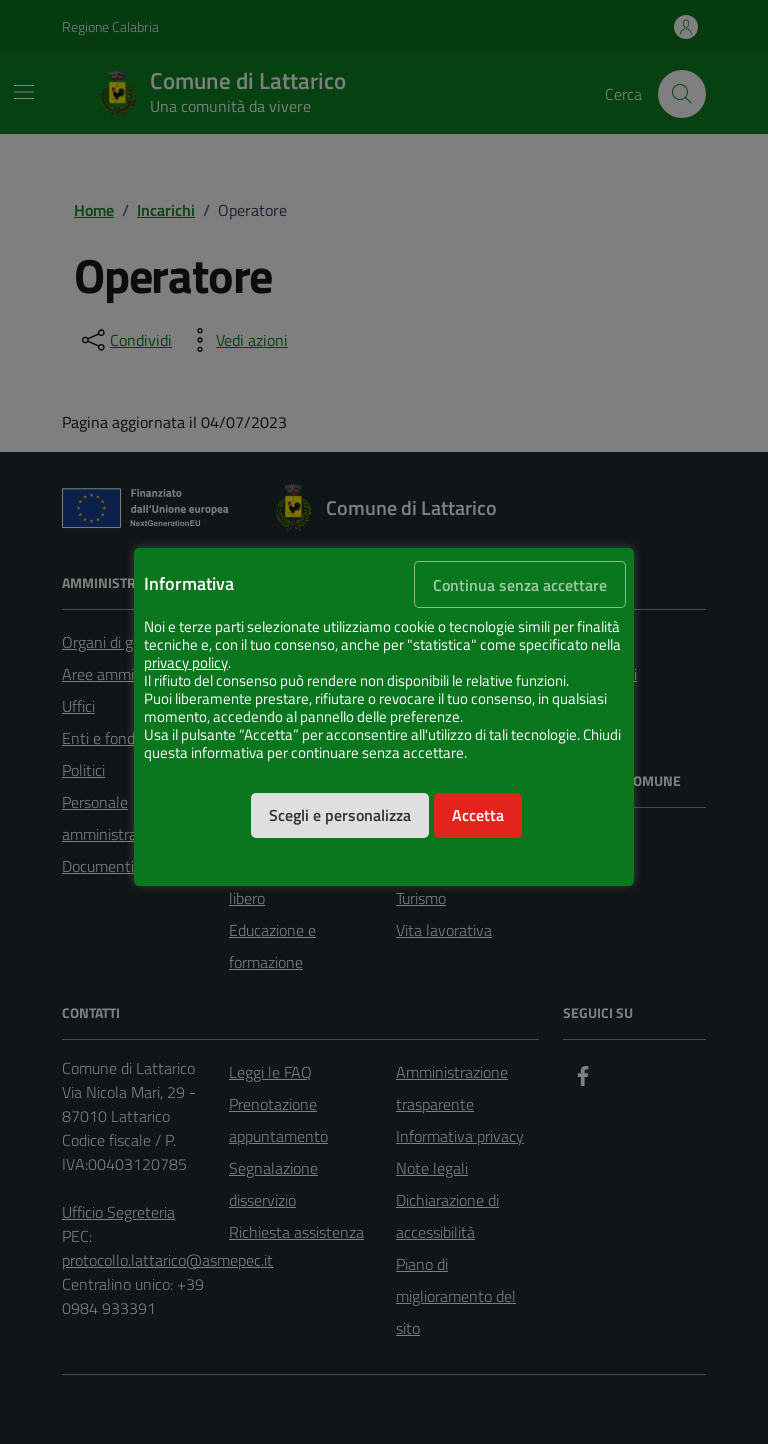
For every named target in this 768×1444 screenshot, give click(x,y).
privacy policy (186, 663)
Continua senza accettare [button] (520, 585)
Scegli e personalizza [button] (340, 815)
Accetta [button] (478, 815)
